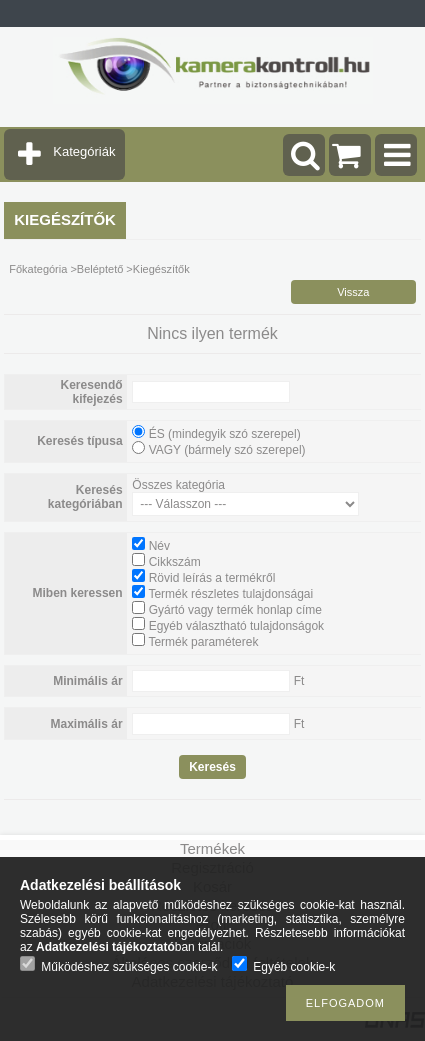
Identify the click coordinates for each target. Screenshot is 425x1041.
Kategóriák (84, 151)
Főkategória (38, 269)
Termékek (212, 848)
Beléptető (100, 269)
